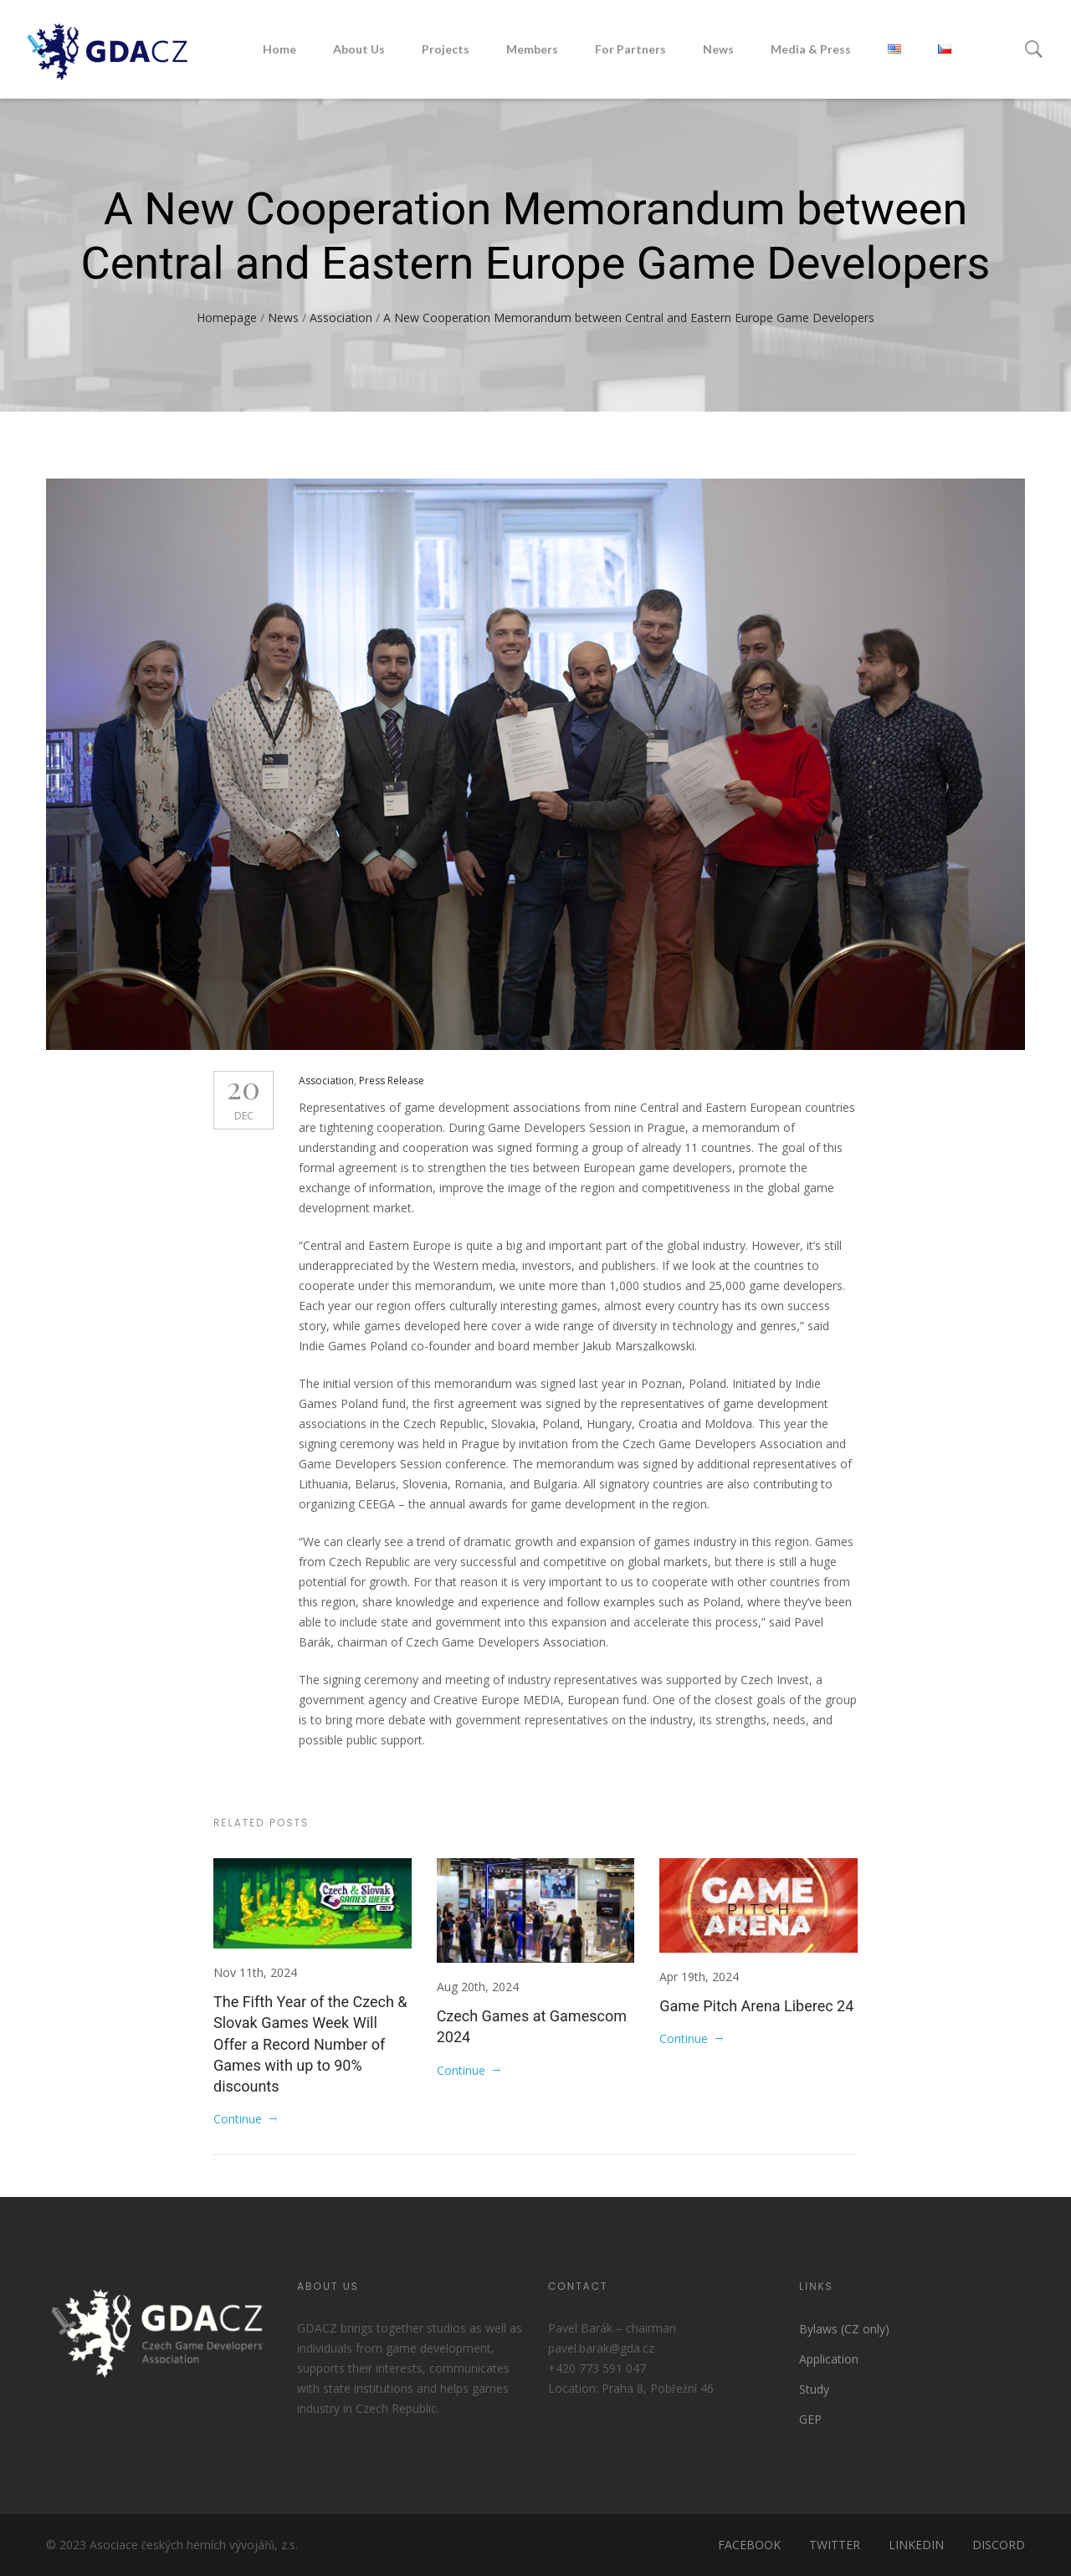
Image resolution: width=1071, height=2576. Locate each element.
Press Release (391, 1080)
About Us (359, 49)
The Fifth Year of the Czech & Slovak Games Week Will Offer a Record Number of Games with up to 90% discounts (310, 2044)
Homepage (227, 317)
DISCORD (998, 2545)
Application (828, 2359)
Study (814, 2389)
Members (532, 49)
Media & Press (811, 49)
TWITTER (834, 2545)
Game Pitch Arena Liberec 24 (756, 2006)
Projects (445, 49)
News (718, 49)
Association (341, 317)
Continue (237, 2119)
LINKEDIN (916, 2545)
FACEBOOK (749, 2545)
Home (279, 49)
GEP (810, 2419)
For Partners (630, 49)
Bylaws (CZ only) (844, 2329)
